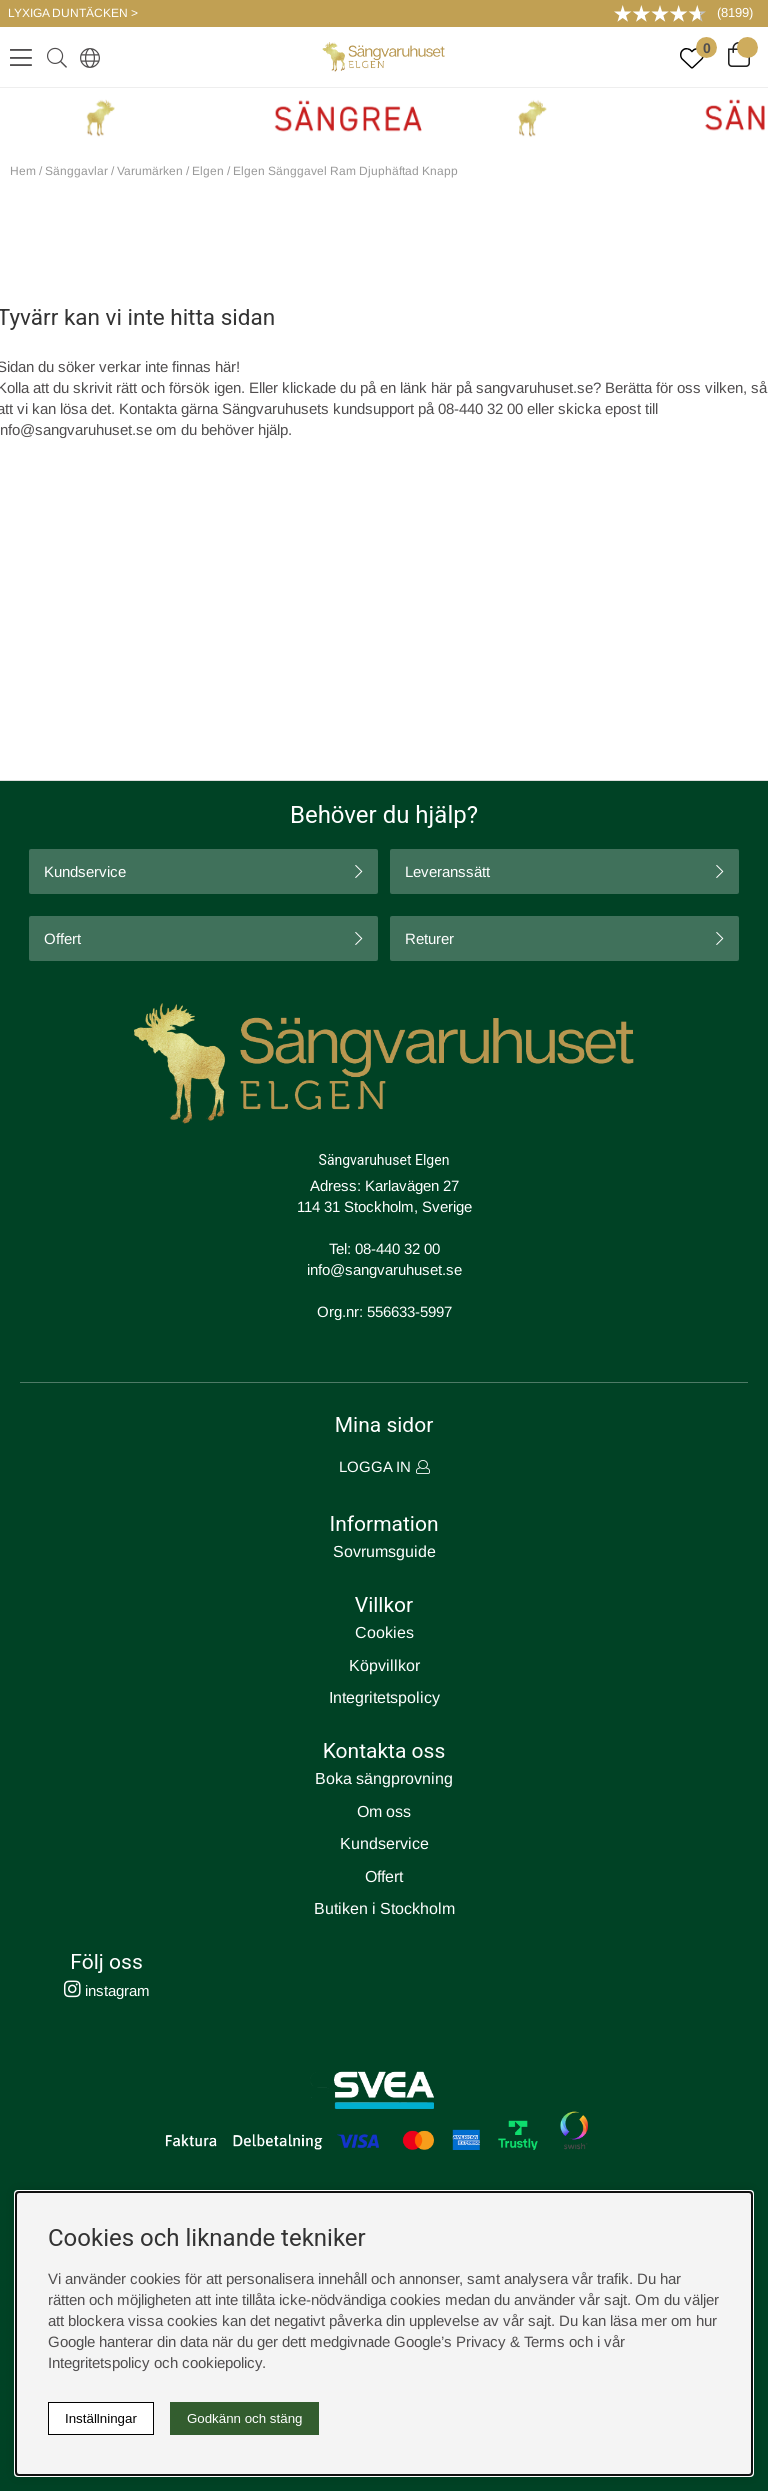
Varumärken (150, 171)
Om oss (384, 1811)
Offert (62, 938)
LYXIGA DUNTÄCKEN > (73, 13)
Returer (429, 938)
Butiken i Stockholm (384, 1908)
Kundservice (85, 871)
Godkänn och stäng (245, 2418)
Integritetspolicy (384, 1697)
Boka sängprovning (384, 1778)
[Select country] (86, 57)
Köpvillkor (384, 1665)
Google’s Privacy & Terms (479, 2341)
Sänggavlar (76, 171)
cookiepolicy (222, 2362)
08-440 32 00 (397, 1248)
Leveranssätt (447, 871)
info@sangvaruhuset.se (384, 1269)
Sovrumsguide (384, 1551)
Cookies (384, 1632)
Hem (23, 171)
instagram (107, 1990)
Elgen (208, 171)
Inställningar (101, 2418)
